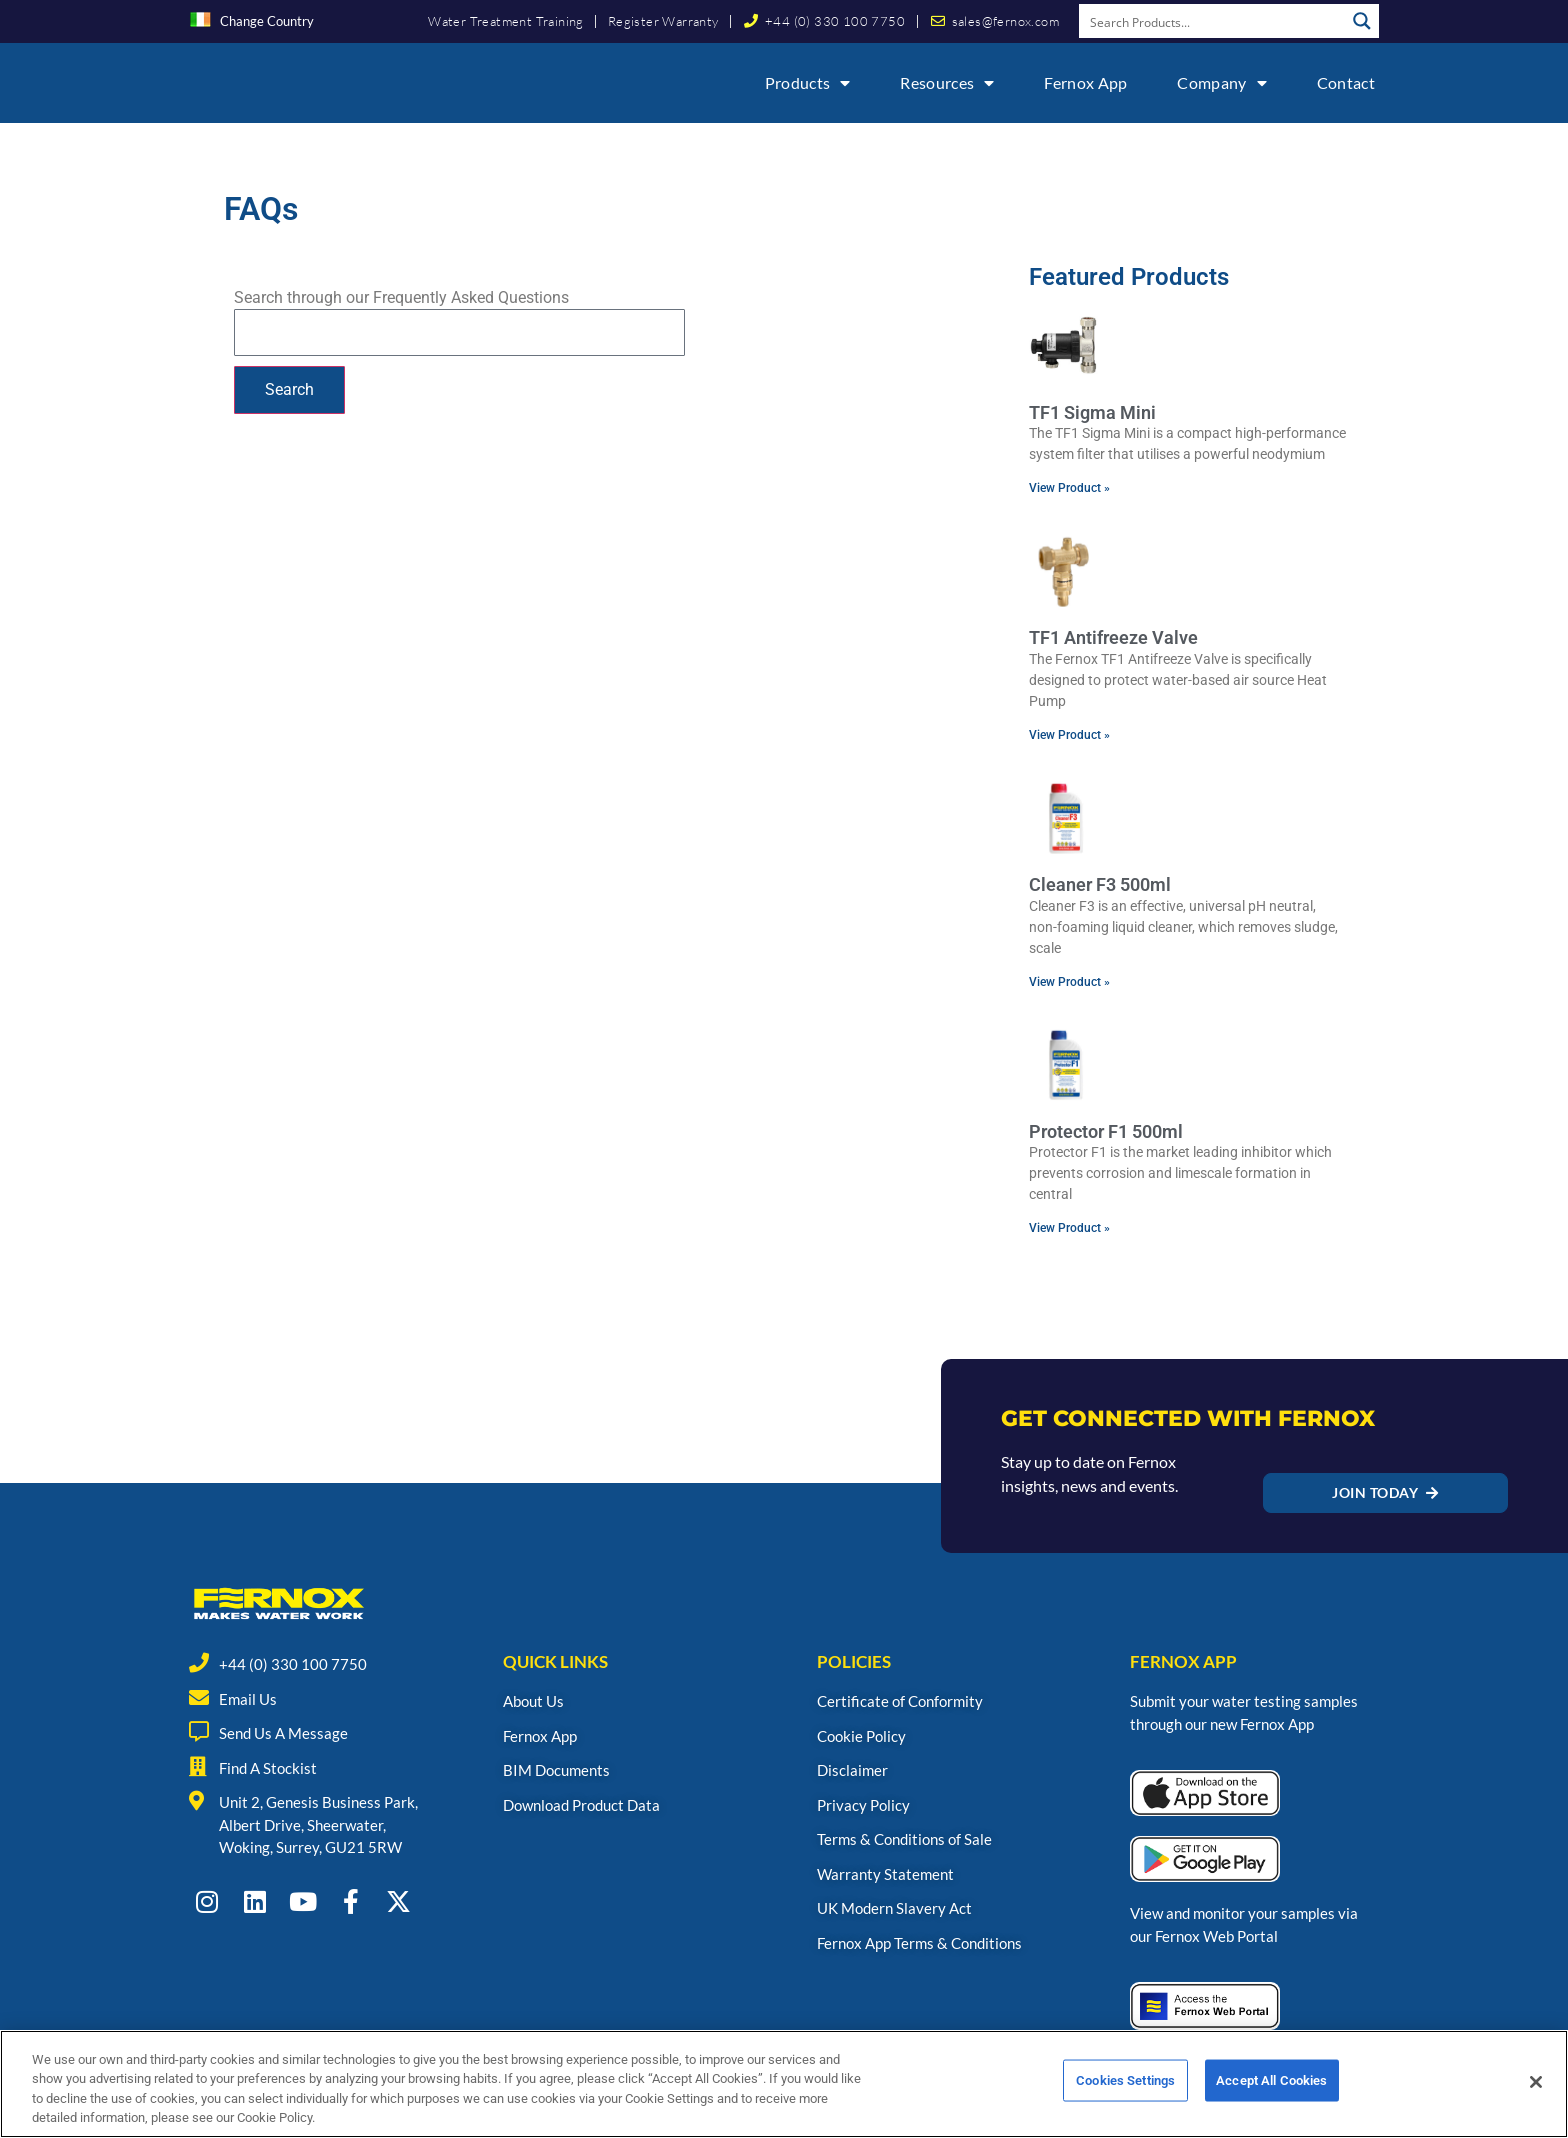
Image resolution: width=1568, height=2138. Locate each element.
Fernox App (1085, 82)
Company (1221, 83)
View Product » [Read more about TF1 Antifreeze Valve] (1069, 735)
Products (808, 83)
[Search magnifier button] (1362, 21)
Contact (1346, 82)
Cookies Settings (1125, 2099)
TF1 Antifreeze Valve (1113, 637)
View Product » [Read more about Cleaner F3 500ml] (1069, 982)
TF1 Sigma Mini (1092, 412)
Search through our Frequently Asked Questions (401, 297)
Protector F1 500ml (1106, 1131)
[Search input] (1213, 21)
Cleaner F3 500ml (1100, 884)
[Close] (1536, 2099)
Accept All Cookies (1271, 2099)
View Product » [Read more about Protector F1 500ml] (1069, 1228)
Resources (947, 83)
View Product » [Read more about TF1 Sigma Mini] (1069, 488)
